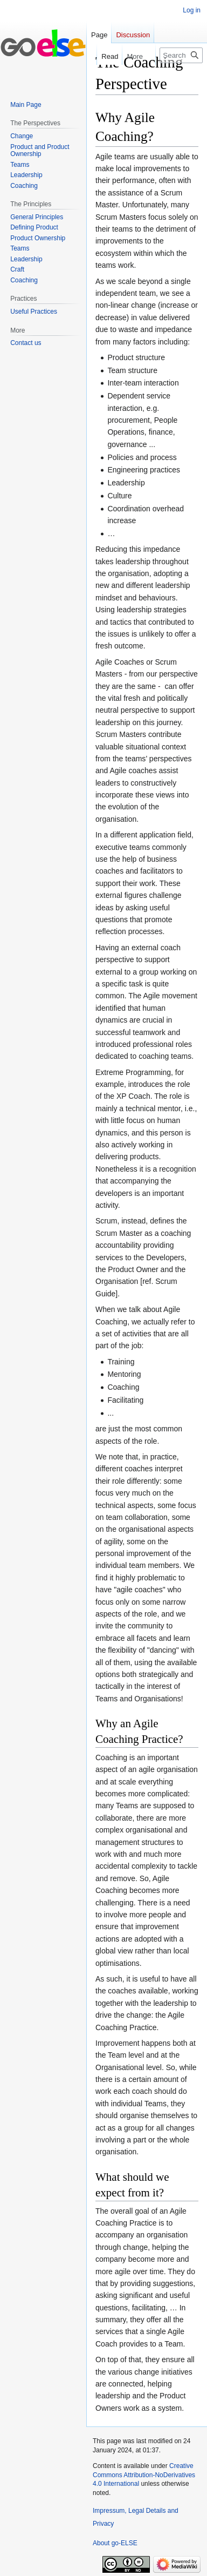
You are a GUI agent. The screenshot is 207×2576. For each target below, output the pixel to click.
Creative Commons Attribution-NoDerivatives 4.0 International (144, 2475)
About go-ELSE (115, 2543)
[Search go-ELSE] (181, 55)
